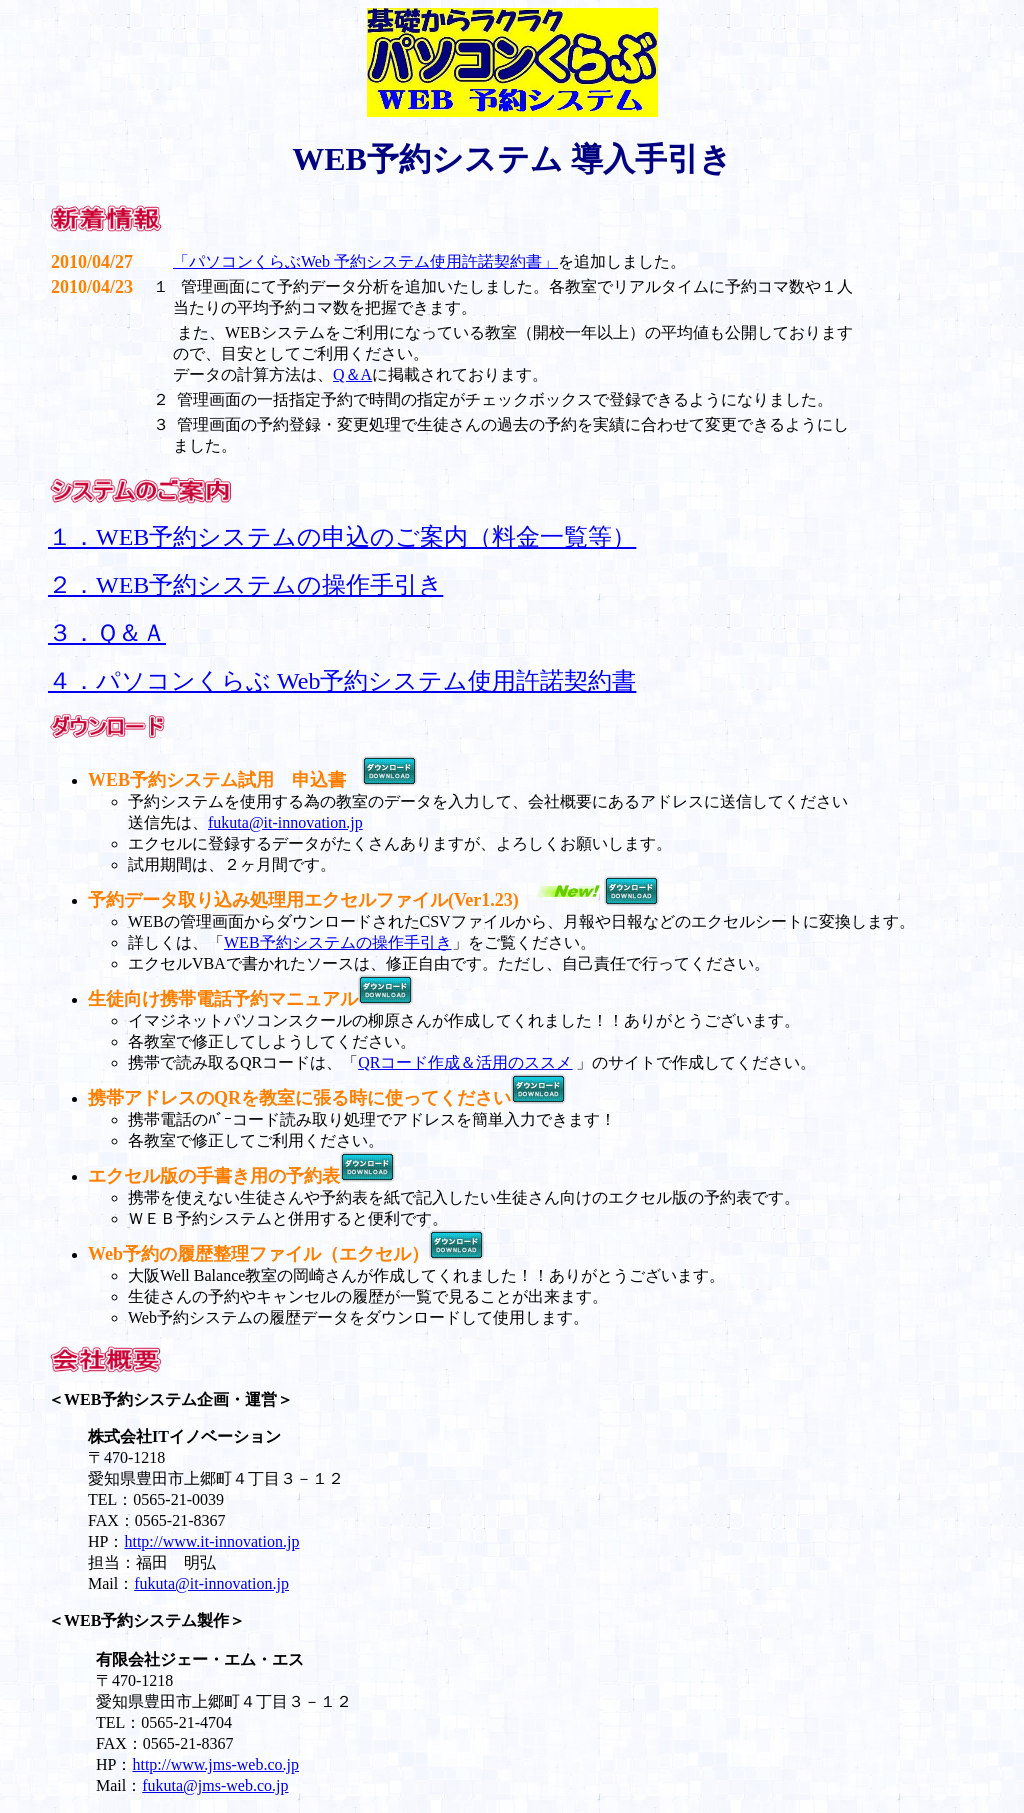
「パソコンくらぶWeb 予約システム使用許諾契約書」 (365, 261)
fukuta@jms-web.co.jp (215, 1785)
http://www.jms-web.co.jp (215, 1764)
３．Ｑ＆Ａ (107, 633)
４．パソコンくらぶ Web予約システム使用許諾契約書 (342, 681)
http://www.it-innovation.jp (211, 1541)
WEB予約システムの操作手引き (338, 942)
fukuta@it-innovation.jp (285, 822)
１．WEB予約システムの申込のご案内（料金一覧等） (342, 537)
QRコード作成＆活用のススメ (465, 1062)
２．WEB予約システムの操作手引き (245, 585)
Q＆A (352, 374)
